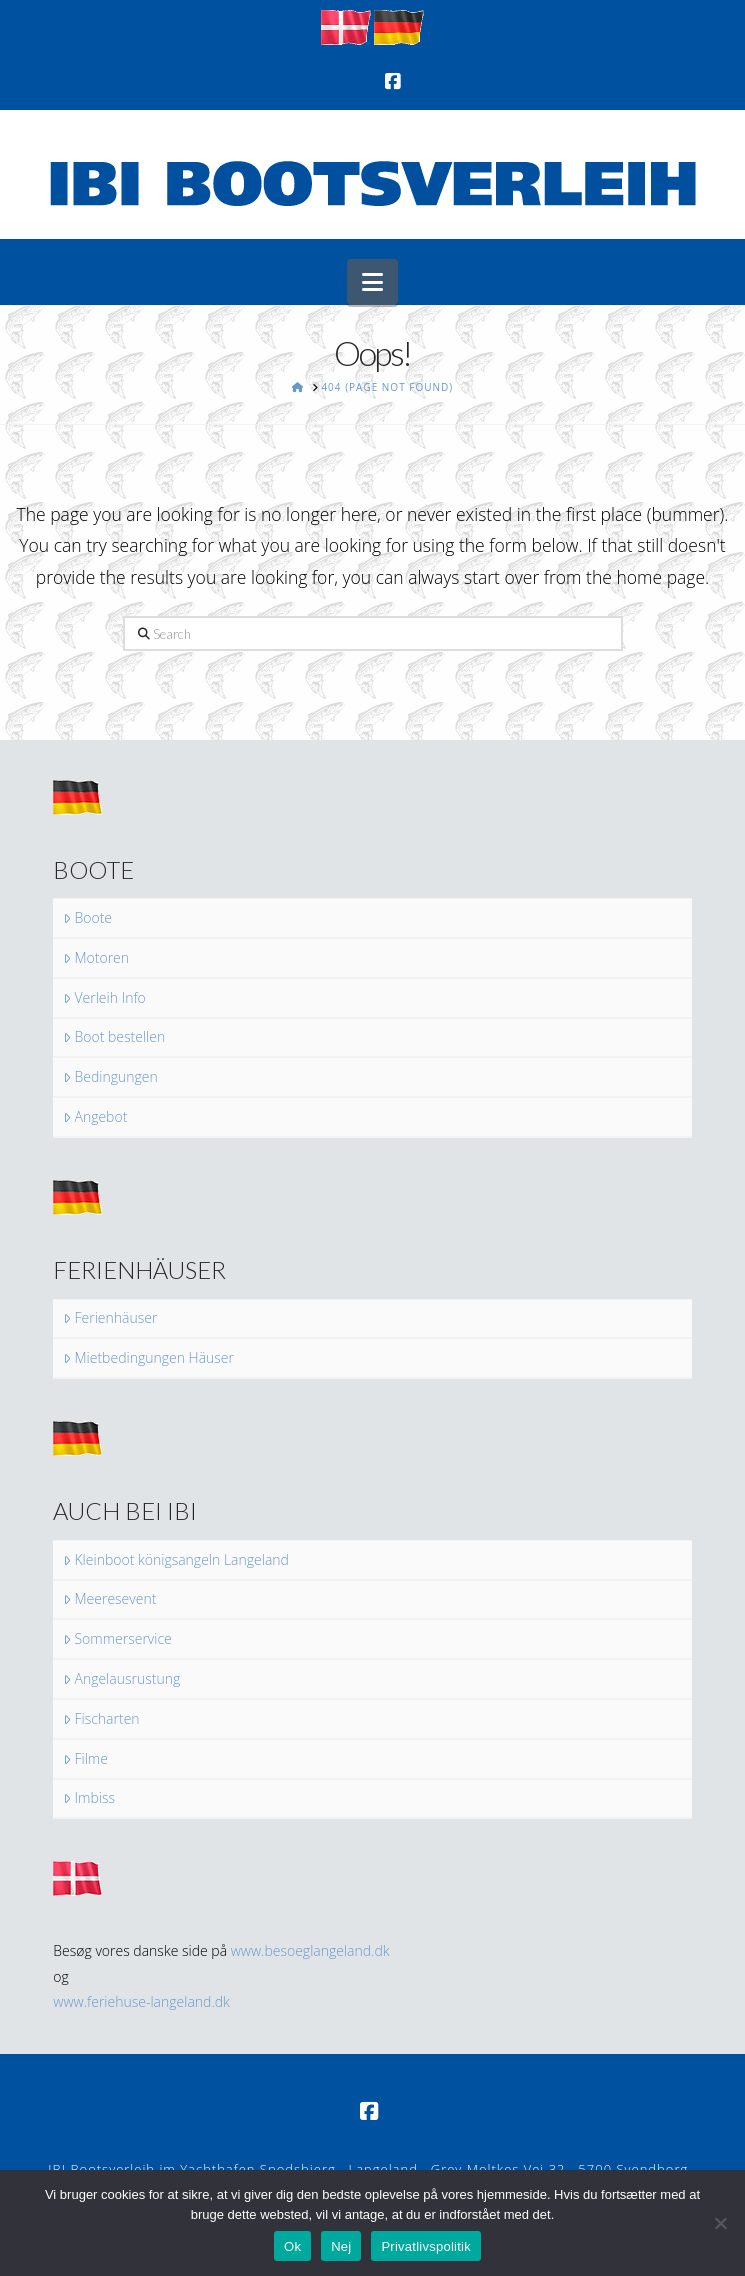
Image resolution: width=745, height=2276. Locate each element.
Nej (341, 2246)
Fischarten (101, 1719)
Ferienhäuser (110, 1318)
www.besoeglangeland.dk (310, 1950)
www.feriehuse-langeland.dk (141, 2001)
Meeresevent (109, 1599)
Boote (87, 918)
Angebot (95, 1117)
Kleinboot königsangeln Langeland (176, 1560)
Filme (85, 1759)
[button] (372, 282)
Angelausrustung (121, 1679)
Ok (292, 2246)
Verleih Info (104, 998)
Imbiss (89, 1798)
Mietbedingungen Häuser (148, 1358)
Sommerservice (117, 1639)
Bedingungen (110, 1077)
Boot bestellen (114, 1037)
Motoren (96, 958)
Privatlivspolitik (426, 2246)
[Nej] (720, 2223)
